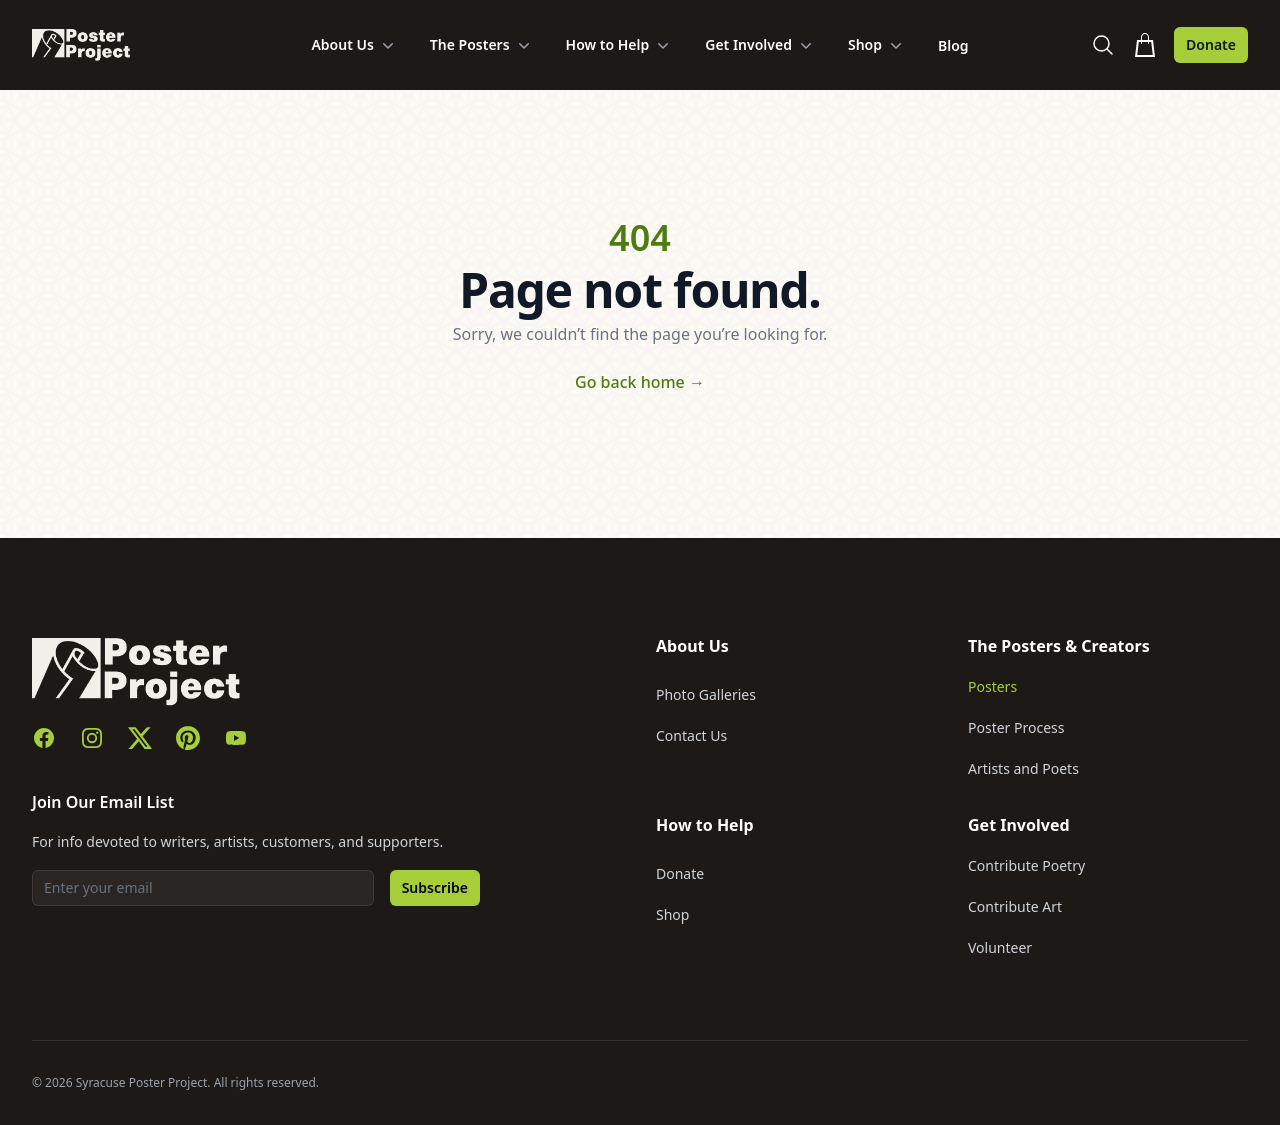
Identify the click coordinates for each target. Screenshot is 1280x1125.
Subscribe (435, 887)
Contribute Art (1015, 906)
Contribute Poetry (1026, 865)
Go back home (640, 382)
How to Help (620, 45)
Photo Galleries (706, 694)
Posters (992, 686)
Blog (953, 45)
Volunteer (1000, 947)
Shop (877, 45)
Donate (1211, 44)
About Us (354, 45)
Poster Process (1016, 727)
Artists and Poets (1023, 768)
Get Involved (760, 45)
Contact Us (691, 735)
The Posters (482, 45)
